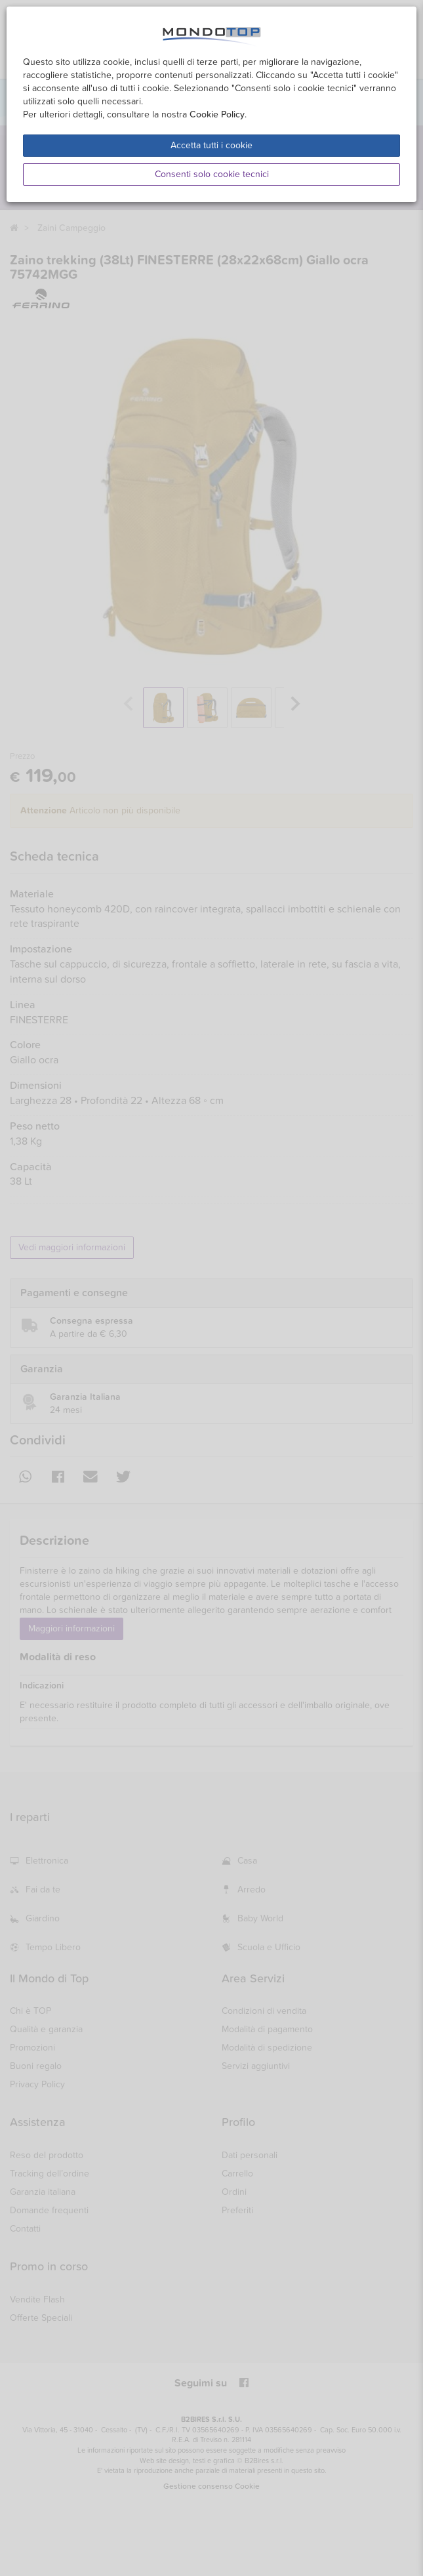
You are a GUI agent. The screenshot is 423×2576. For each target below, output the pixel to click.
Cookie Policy (217, 114)
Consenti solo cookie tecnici (212, 174)
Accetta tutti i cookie (211, 145)
